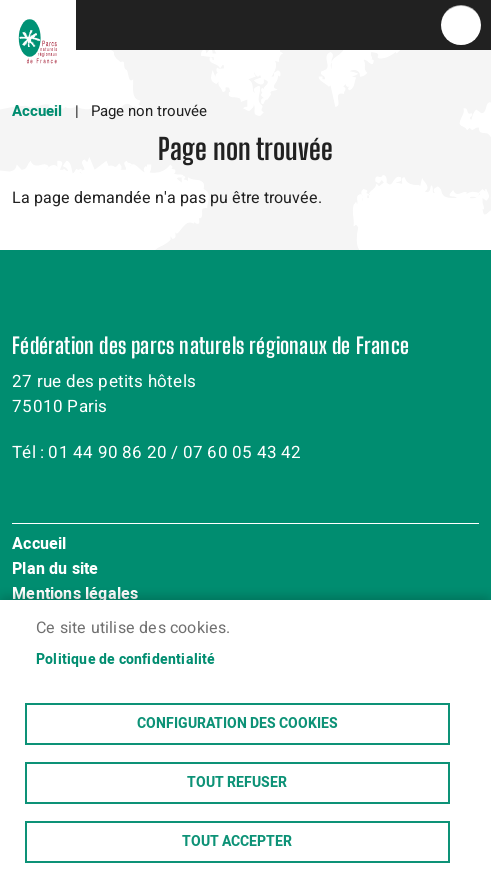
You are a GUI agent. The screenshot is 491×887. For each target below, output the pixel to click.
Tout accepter (237, 842)
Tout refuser (237, 783)
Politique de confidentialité (126, 660)
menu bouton (461, 25)
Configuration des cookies (237, 724)
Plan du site (55, 570)
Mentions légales (75, 595)
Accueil (37, 111)
